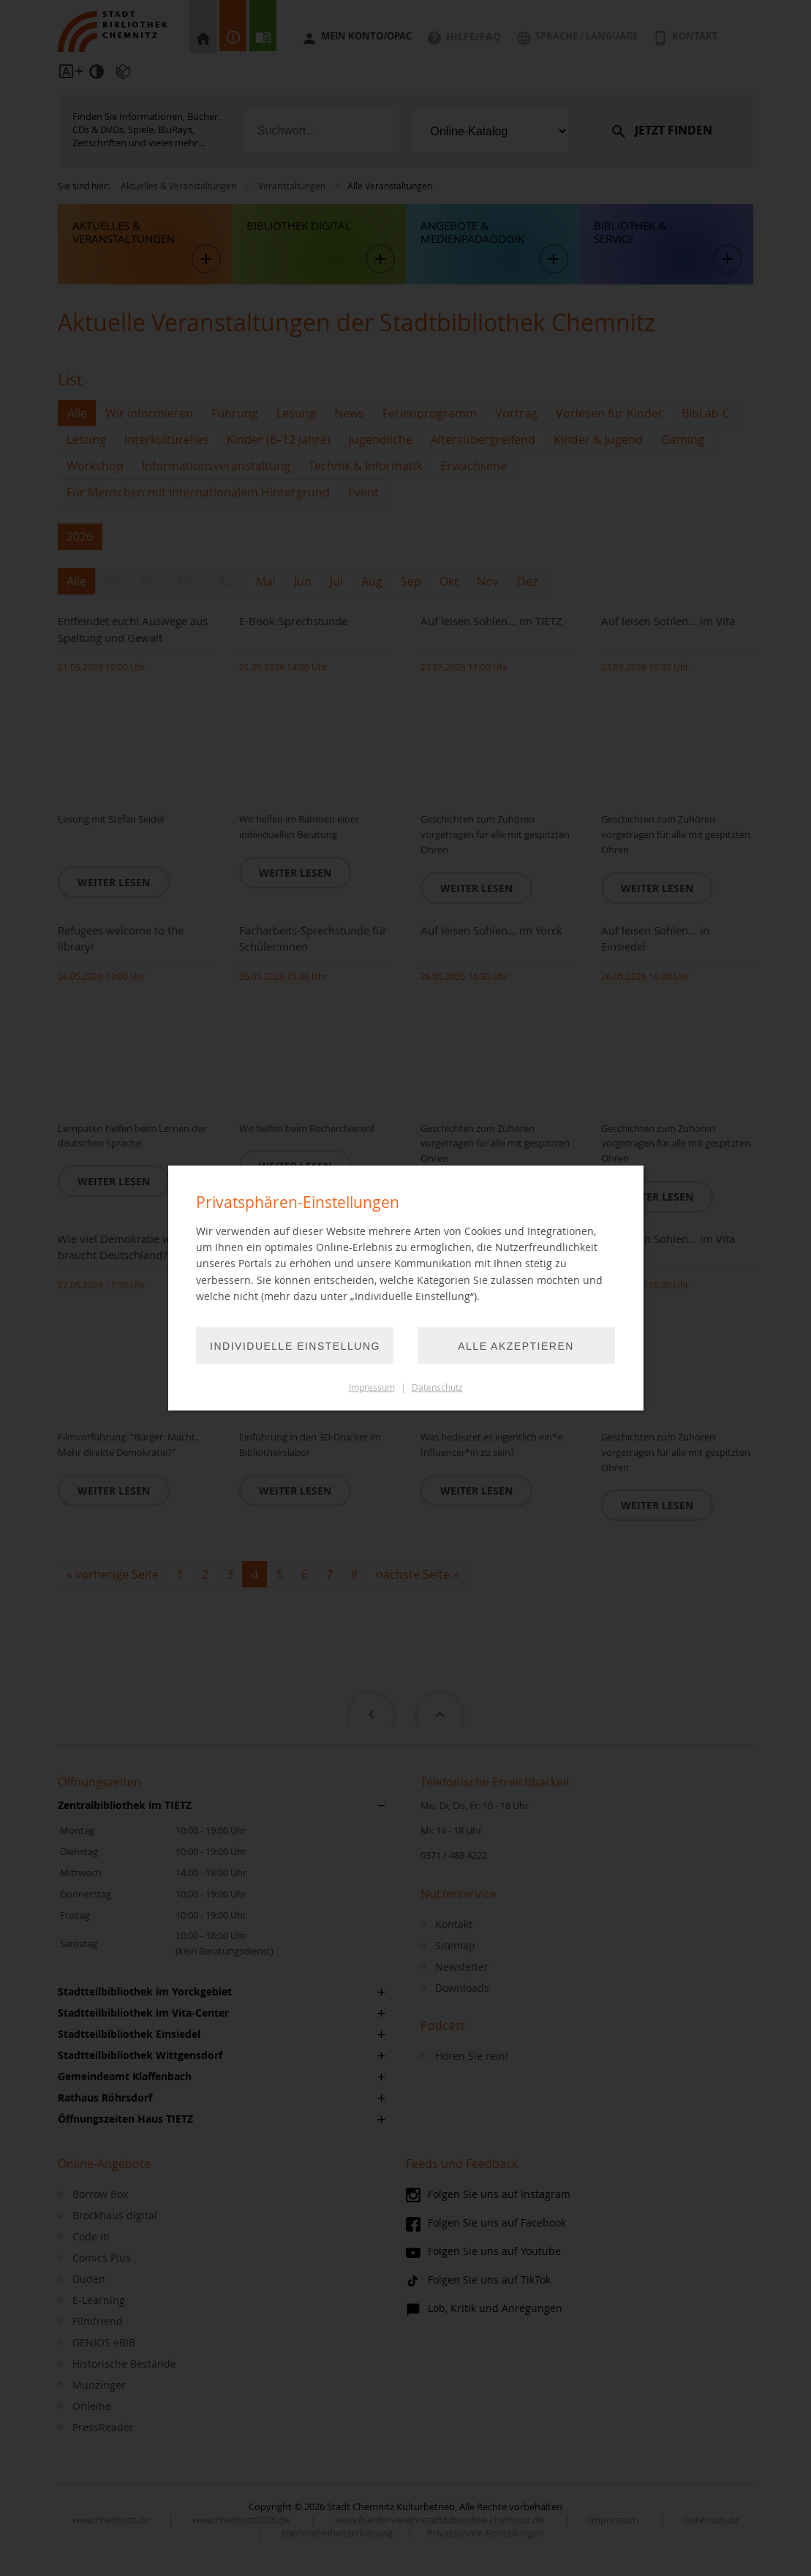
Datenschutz (437, 1387)
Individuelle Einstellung (296, 1346)
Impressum (372, 1387)
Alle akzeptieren (515, 1346)
